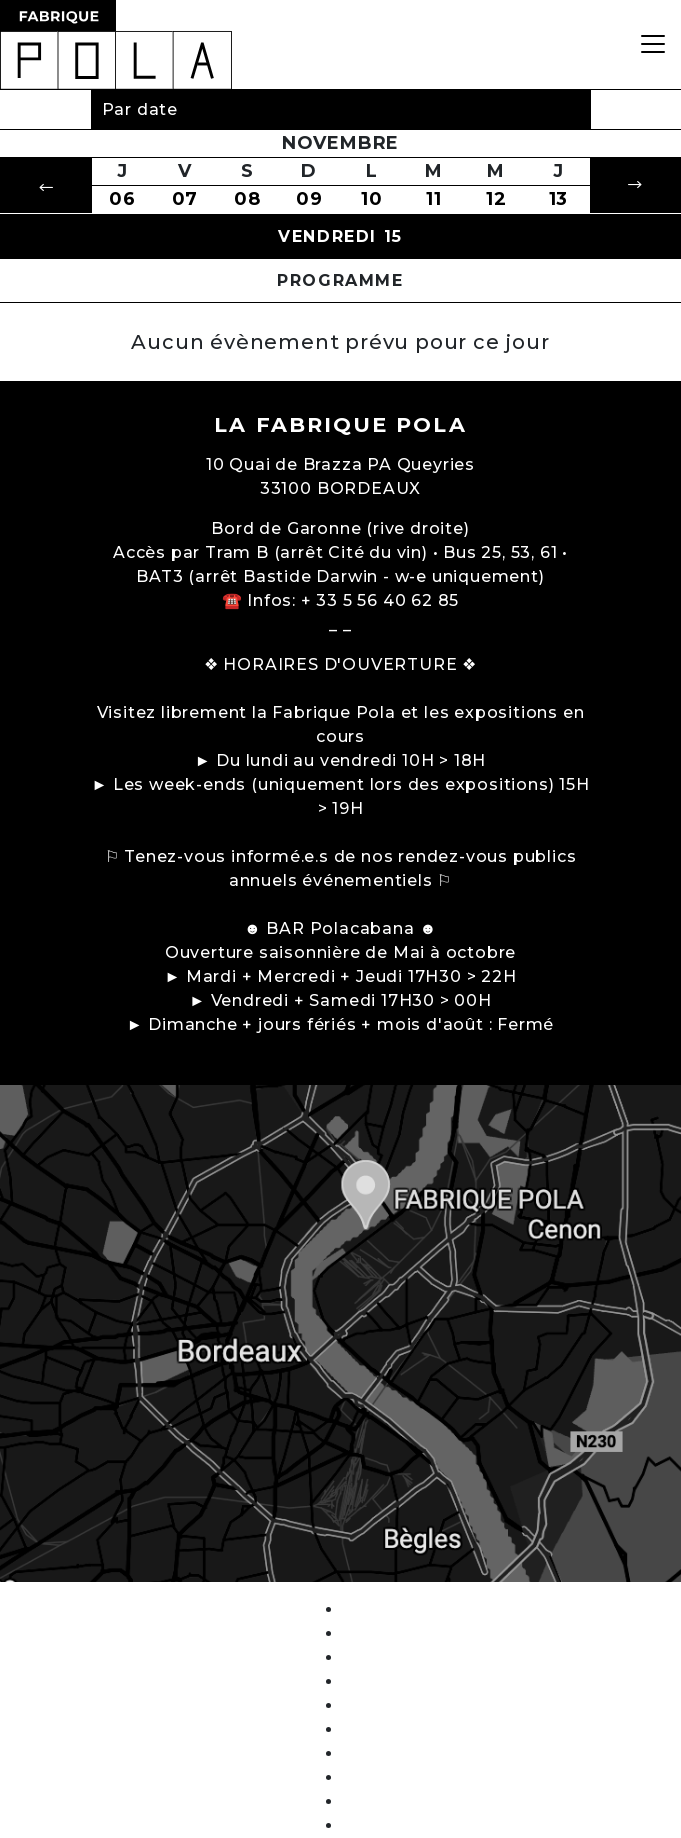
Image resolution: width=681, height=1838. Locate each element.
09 (309, 199)
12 (496, 199)
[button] (46, 185)
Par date (140, 109)
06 (122, 199)
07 (185, 199)
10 (372, 199)
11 (434, 199)
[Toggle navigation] (653, 44)
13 (559, 199)
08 (247, 199)
